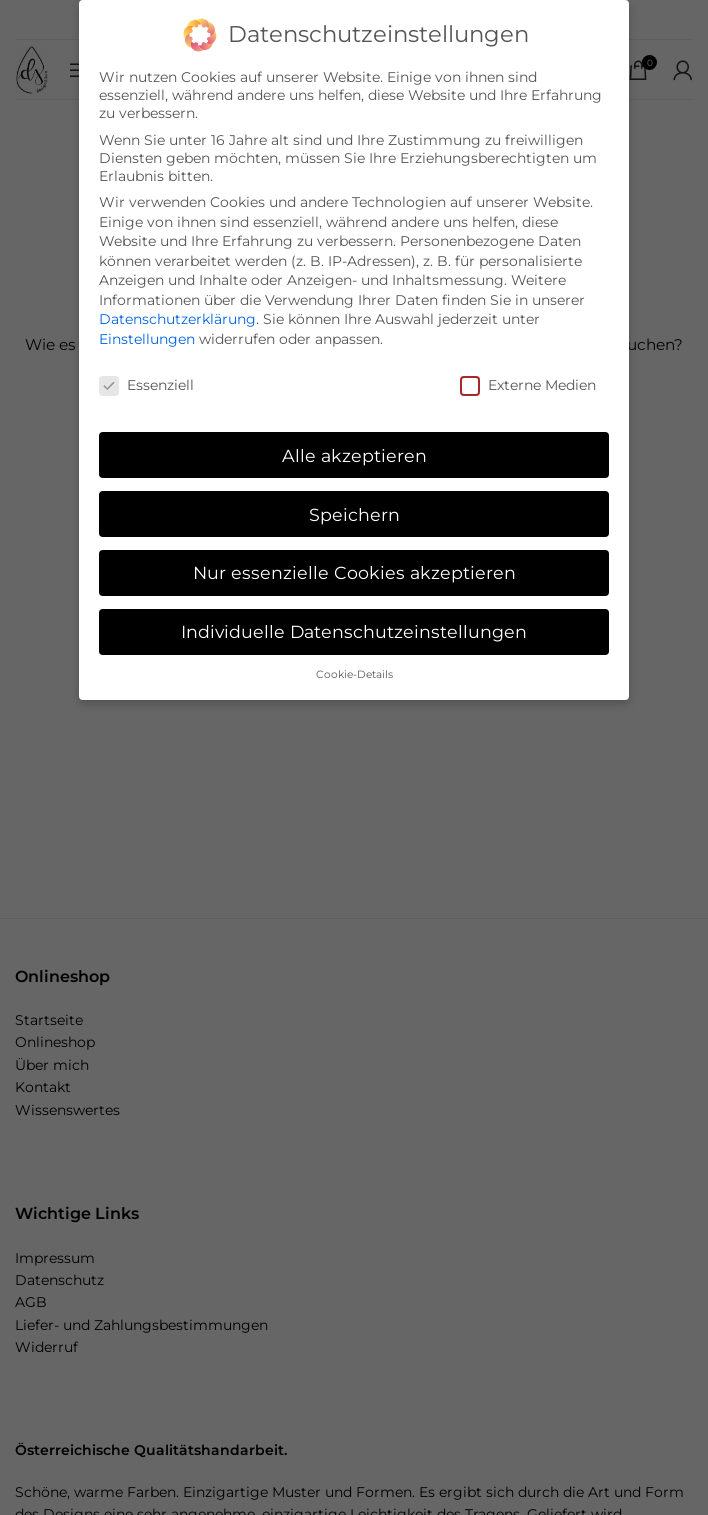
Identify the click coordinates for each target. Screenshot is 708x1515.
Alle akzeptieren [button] (354, 454)
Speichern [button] (354, 513)
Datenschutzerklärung (177, 319)
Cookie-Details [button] (354, 673)
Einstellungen (147, 338)
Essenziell (146, 384)
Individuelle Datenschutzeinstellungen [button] (354, 630)
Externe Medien (528, 384)
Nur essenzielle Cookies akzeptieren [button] (354, 572)
